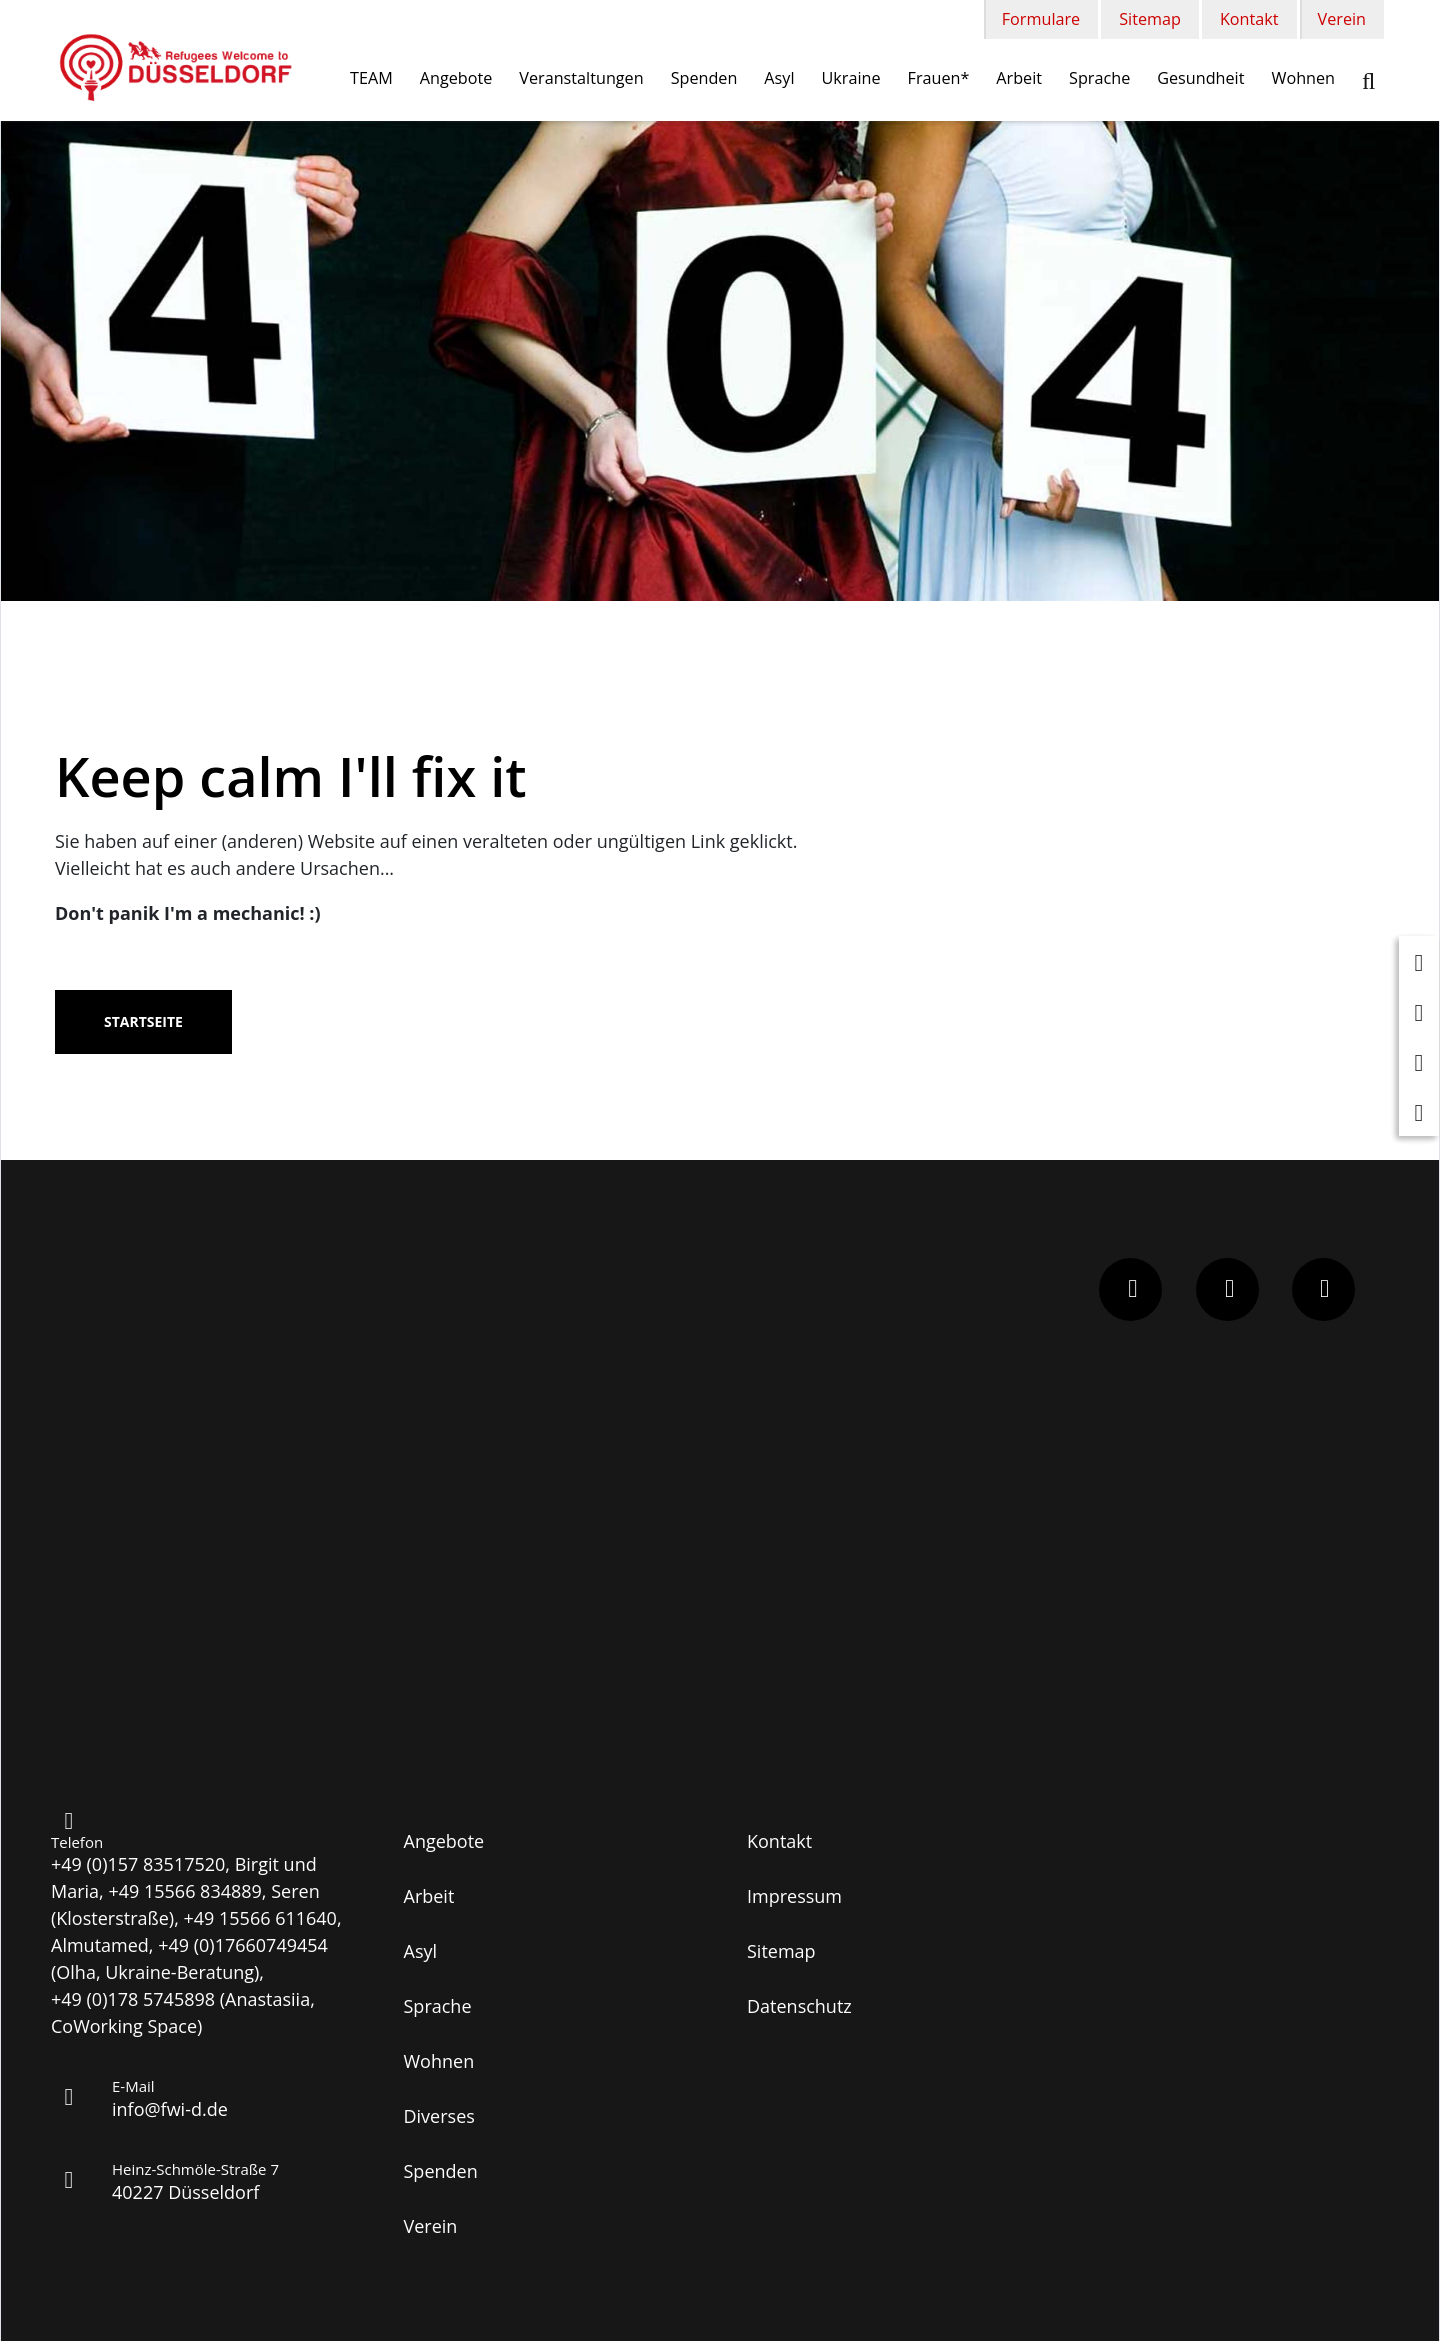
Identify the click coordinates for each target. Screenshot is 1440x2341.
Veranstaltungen (581, 78)
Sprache (1099, 78)
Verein (1342, 19)
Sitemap (1150, 19)
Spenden (704, 78)
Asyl (779, 78)
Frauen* (939, 78)
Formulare (1041, 19)
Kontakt (1249, 19)
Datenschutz (799, 2006)
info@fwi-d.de (170, 2109)
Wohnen (1303, 78)
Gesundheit (1200, 78)
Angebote (456, 78)
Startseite (143, 1021)
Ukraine (851, 78)
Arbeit (1019, 78)
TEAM (371, 78)
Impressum (794, 1896)
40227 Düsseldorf (185, 2192)
